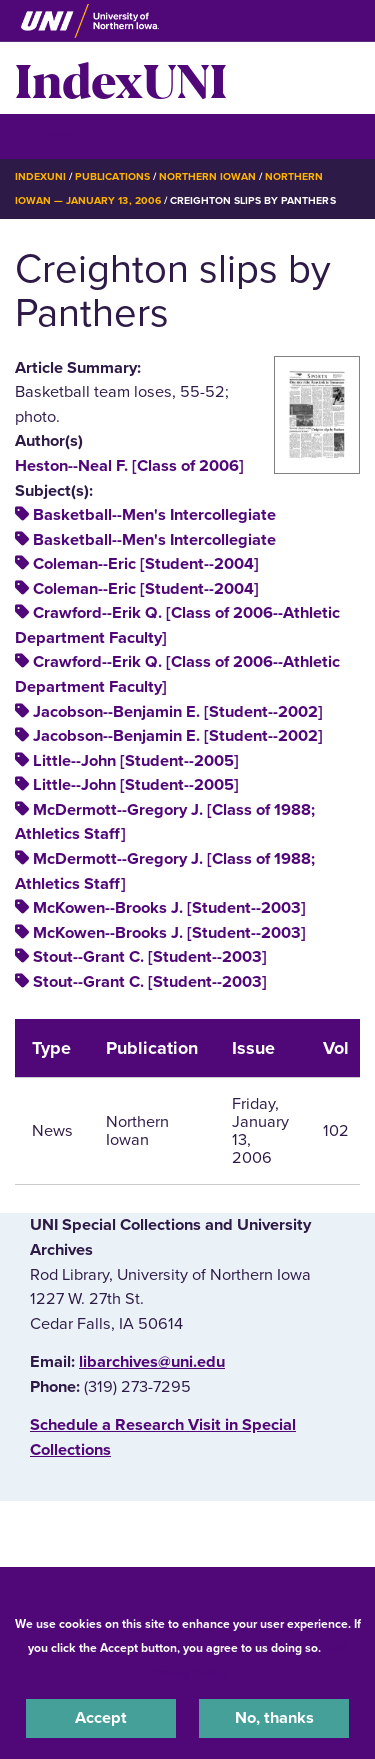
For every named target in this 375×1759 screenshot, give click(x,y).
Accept (101, 1718)
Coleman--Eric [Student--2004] (146, 564)
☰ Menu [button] (50, 135)
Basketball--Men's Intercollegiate (154, 515)
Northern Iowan (207, 176)
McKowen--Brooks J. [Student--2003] (169, 908)
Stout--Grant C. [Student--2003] (150, 957)
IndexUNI (121, 78)
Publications (112, 176)
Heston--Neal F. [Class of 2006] (129, 466)
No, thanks (274, 1718)
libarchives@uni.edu (152, 1362)
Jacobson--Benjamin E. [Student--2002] (178, 712)
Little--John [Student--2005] (136, 761)
